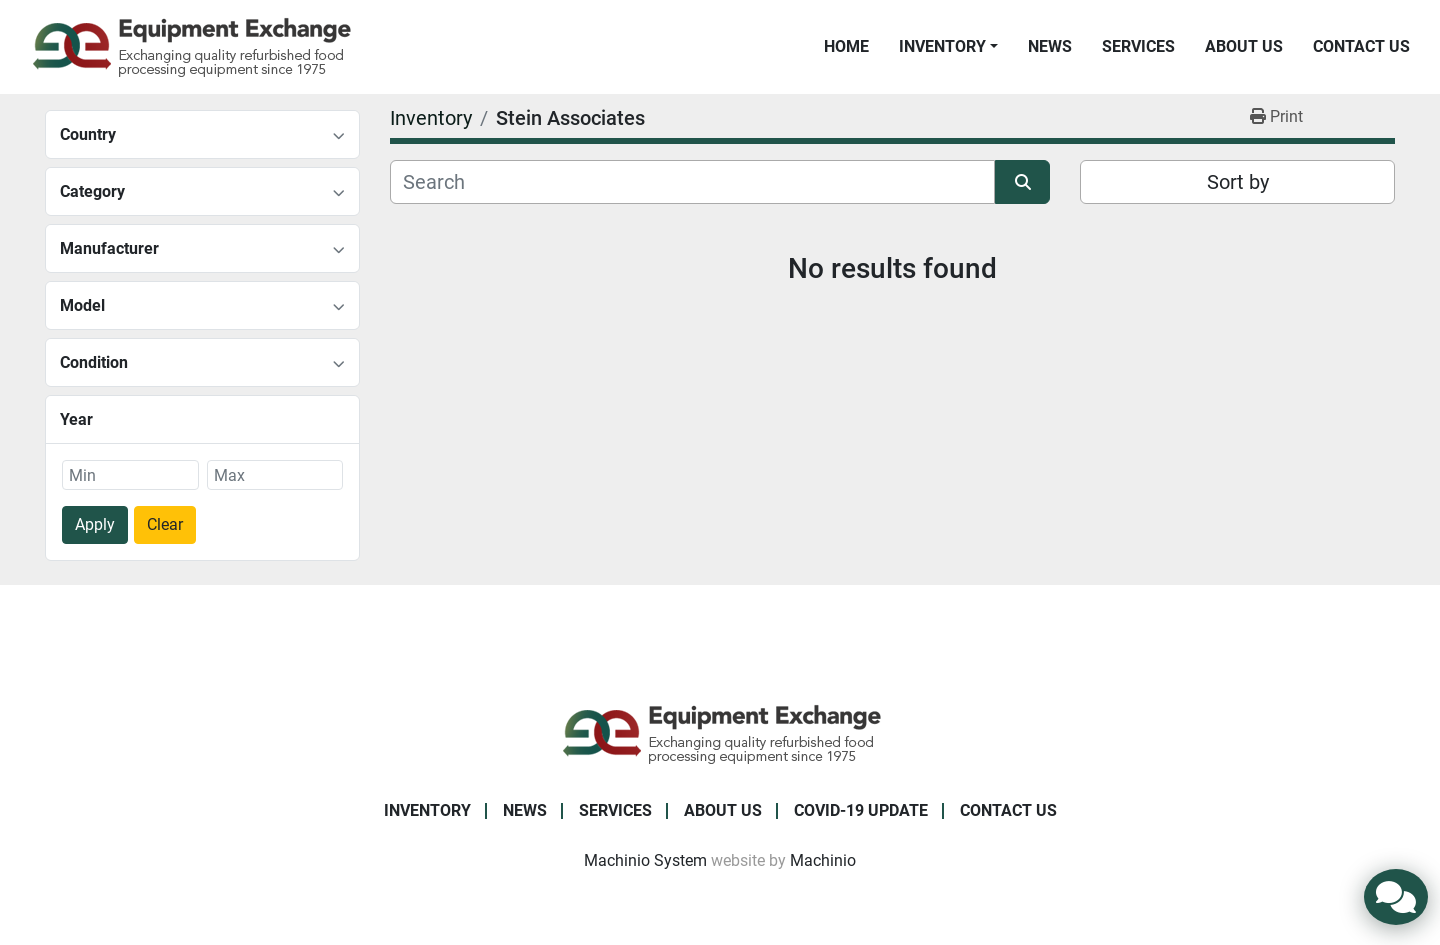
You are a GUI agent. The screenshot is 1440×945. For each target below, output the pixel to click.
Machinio (823, 860)
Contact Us (1361, 46)
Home (846, 46)
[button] (948, 47)
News (1050, 46)
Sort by (1238, 182)
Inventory (942, 46)
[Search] (692, 182)
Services (1138, 46)
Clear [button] (165, 524)
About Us (1244, 46)
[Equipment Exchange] (720, 732)
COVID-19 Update (861, 810)
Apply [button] (95, 524)
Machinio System (645, 860)
